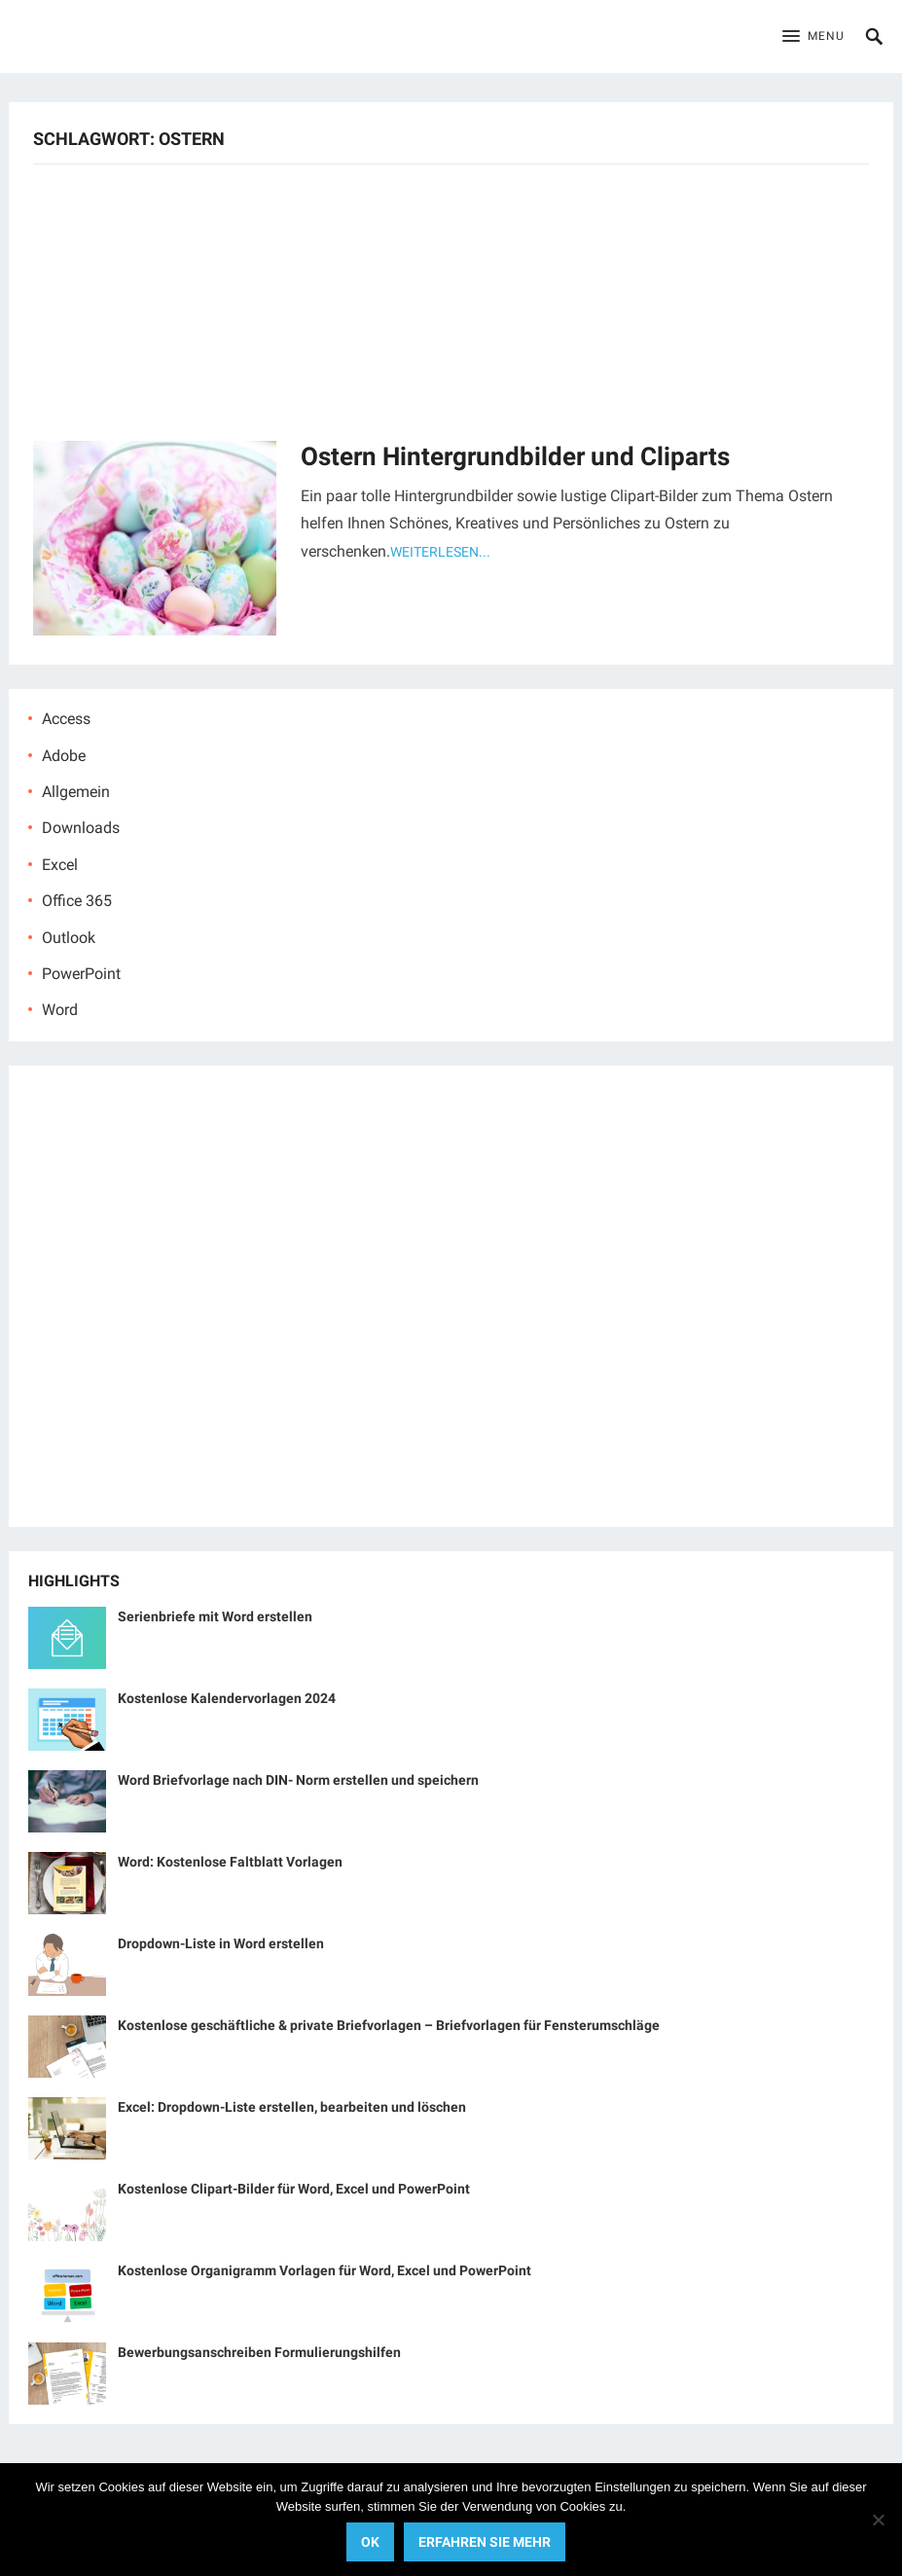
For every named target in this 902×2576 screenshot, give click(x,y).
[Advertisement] (450, 300)
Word (60, 1009)
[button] (813, 37)
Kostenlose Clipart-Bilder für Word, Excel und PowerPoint (294, 2188)
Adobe (64, 755)
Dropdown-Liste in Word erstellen (221, 1943)
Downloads (81, 827)
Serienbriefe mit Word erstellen (215, 1616)
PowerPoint (81, 973)
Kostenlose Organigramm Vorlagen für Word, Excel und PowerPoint (324, 2270)
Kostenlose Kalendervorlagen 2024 (227, 1698)
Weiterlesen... (440, 552)
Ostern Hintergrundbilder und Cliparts (515, 456)
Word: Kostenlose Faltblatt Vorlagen (230, 1861)
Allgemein (76, 791)
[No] (877, 2519)
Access (66, 718)
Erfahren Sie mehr (484, 2542)
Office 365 (77, 900)
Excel (60, 864)
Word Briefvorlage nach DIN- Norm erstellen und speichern (298, 1780)
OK (370, 2542)
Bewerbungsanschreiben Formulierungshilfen (259, 2352)
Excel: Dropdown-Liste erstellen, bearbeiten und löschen (292, 2107)
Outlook (68, 937)
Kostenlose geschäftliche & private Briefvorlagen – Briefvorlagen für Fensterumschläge (389, 2025)
